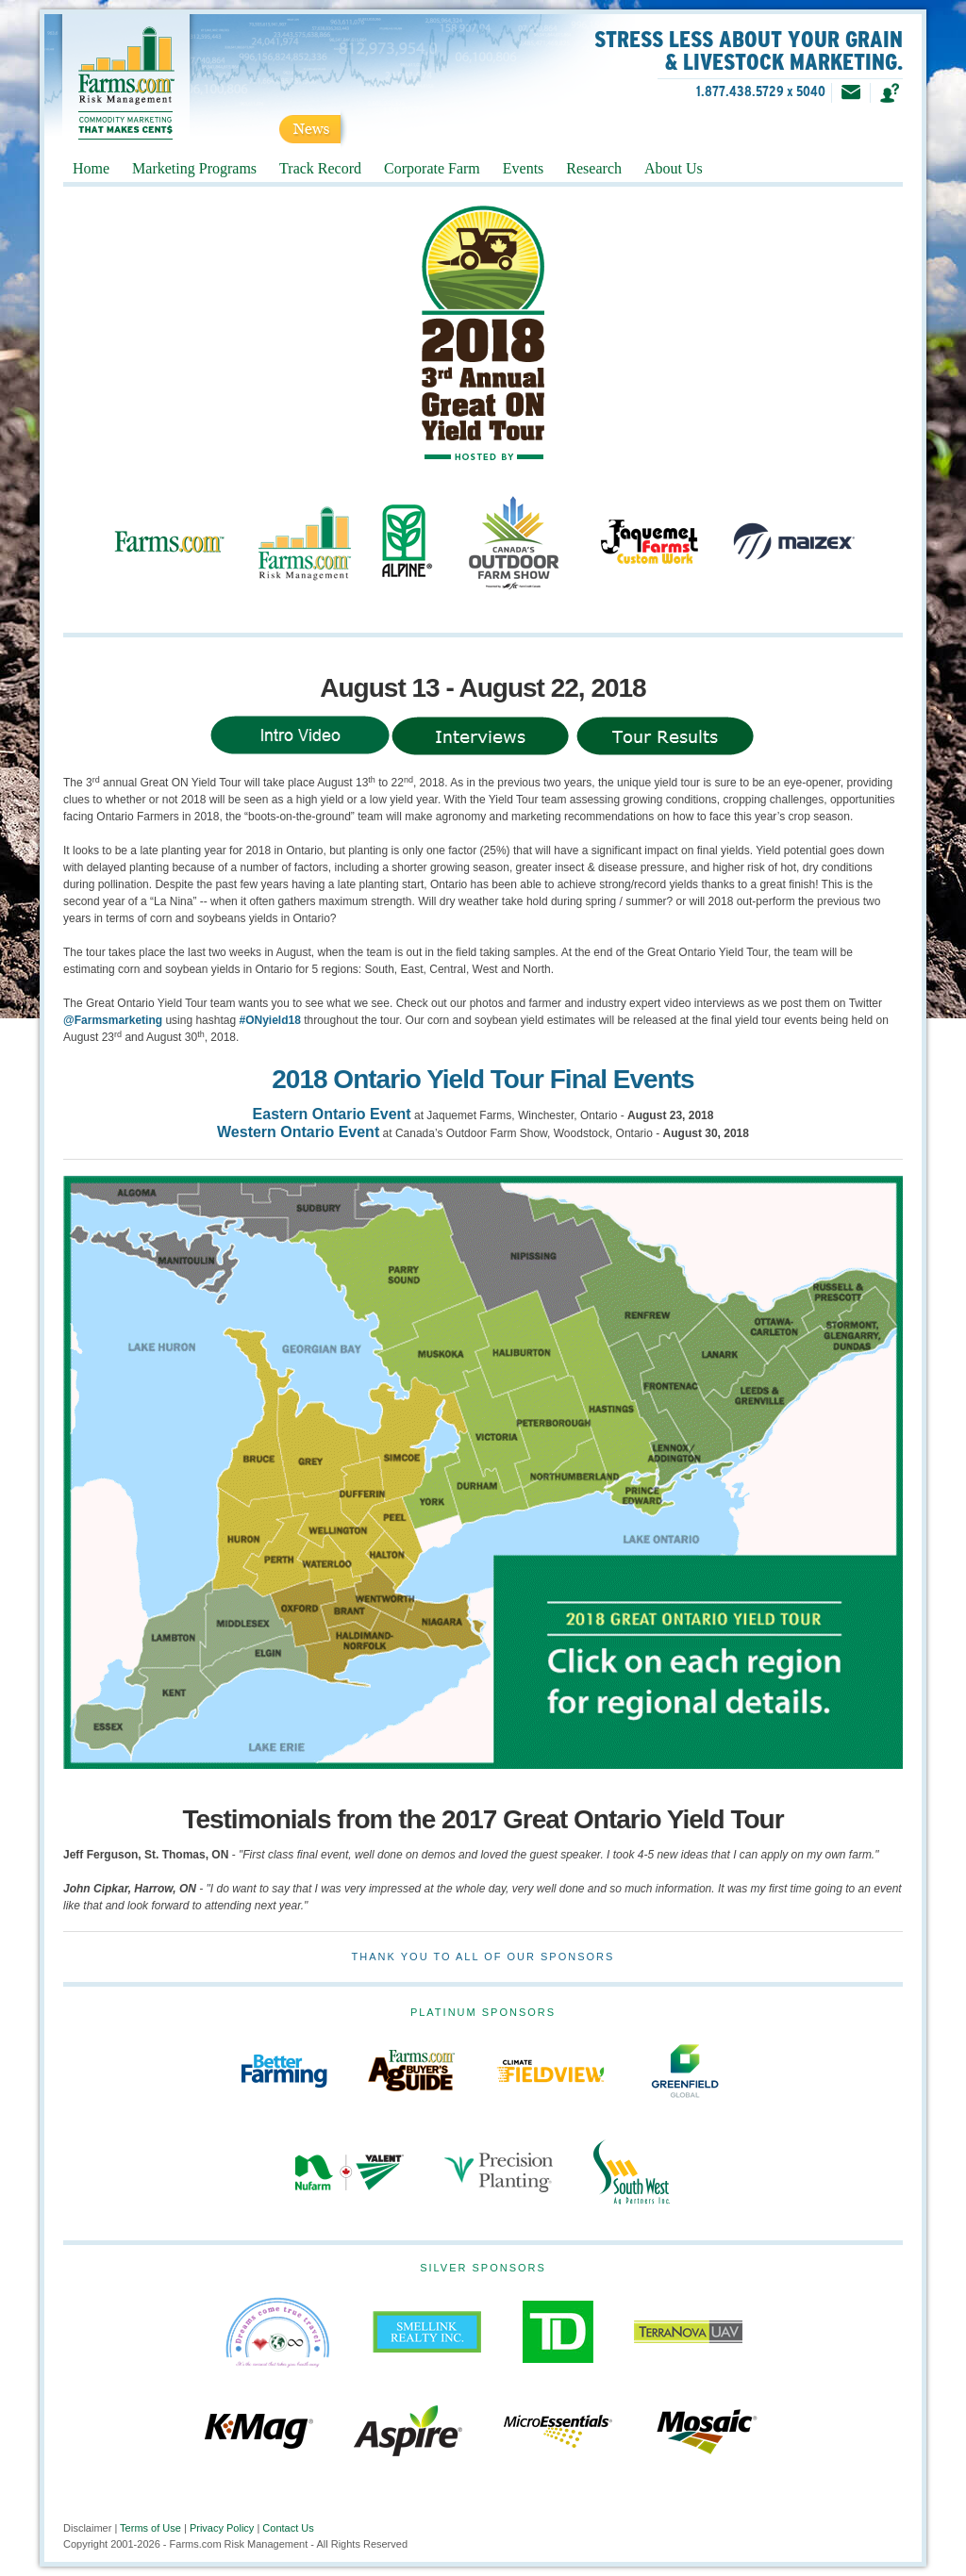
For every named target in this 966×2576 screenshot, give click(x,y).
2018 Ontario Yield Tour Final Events (482, 1079)
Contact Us (287, 2528)
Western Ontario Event (298, 1132)
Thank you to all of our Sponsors (483, 1956)
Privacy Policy (222, 2528)
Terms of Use (150, 2528)
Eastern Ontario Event (332, 1114)
